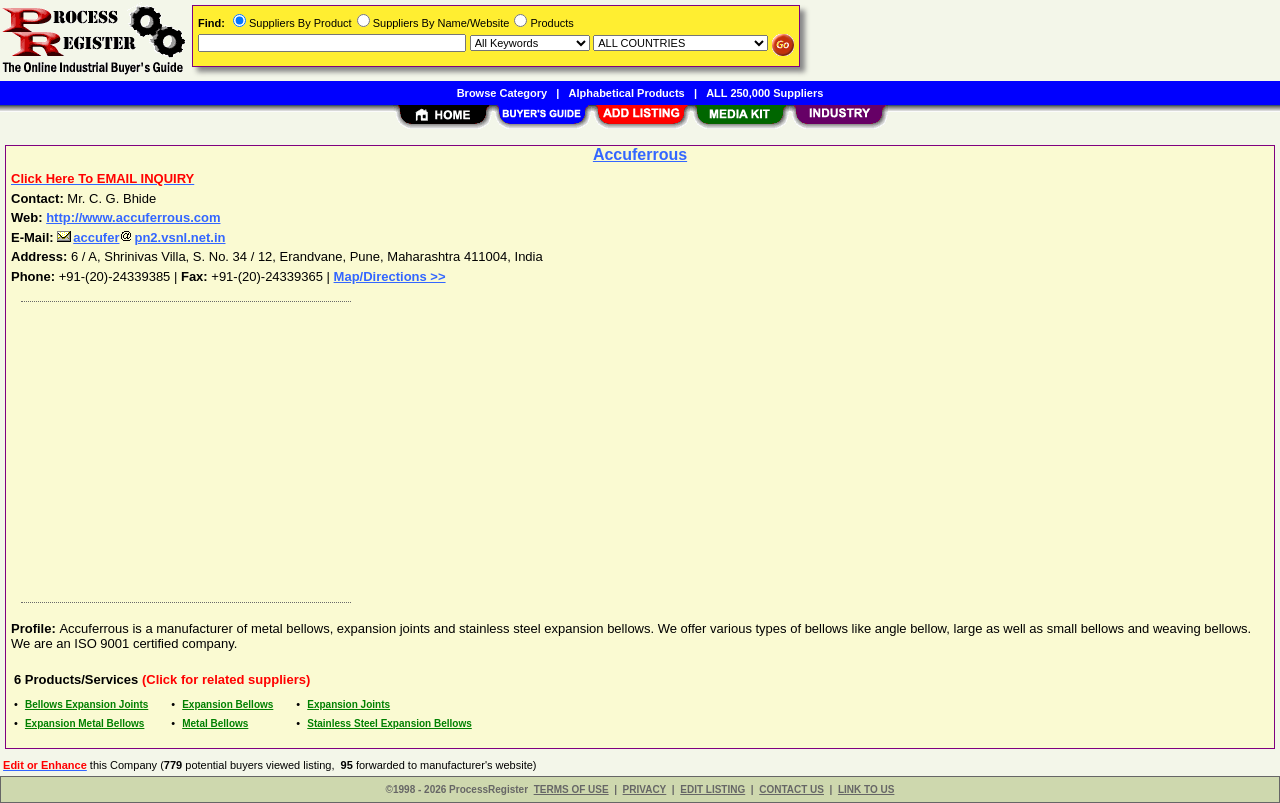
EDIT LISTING (712, 789)
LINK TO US (866, 789)
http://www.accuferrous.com (133, 217)
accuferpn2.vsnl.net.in (141, 237)
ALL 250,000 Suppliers (764, 93)
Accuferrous (640, 154)
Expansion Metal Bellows (84, 723)
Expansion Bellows (227, 704)
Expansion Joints (348, 704)
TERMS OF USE (571, 789)
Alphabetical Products (627, 93)
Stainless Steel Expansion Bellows (389, 723)
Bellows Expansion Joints (86, 704)
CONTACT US (791, 789)
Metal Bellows (215, 723)
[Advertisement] (613, 447)
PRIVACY (645, 789)
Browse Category (502, 93)
